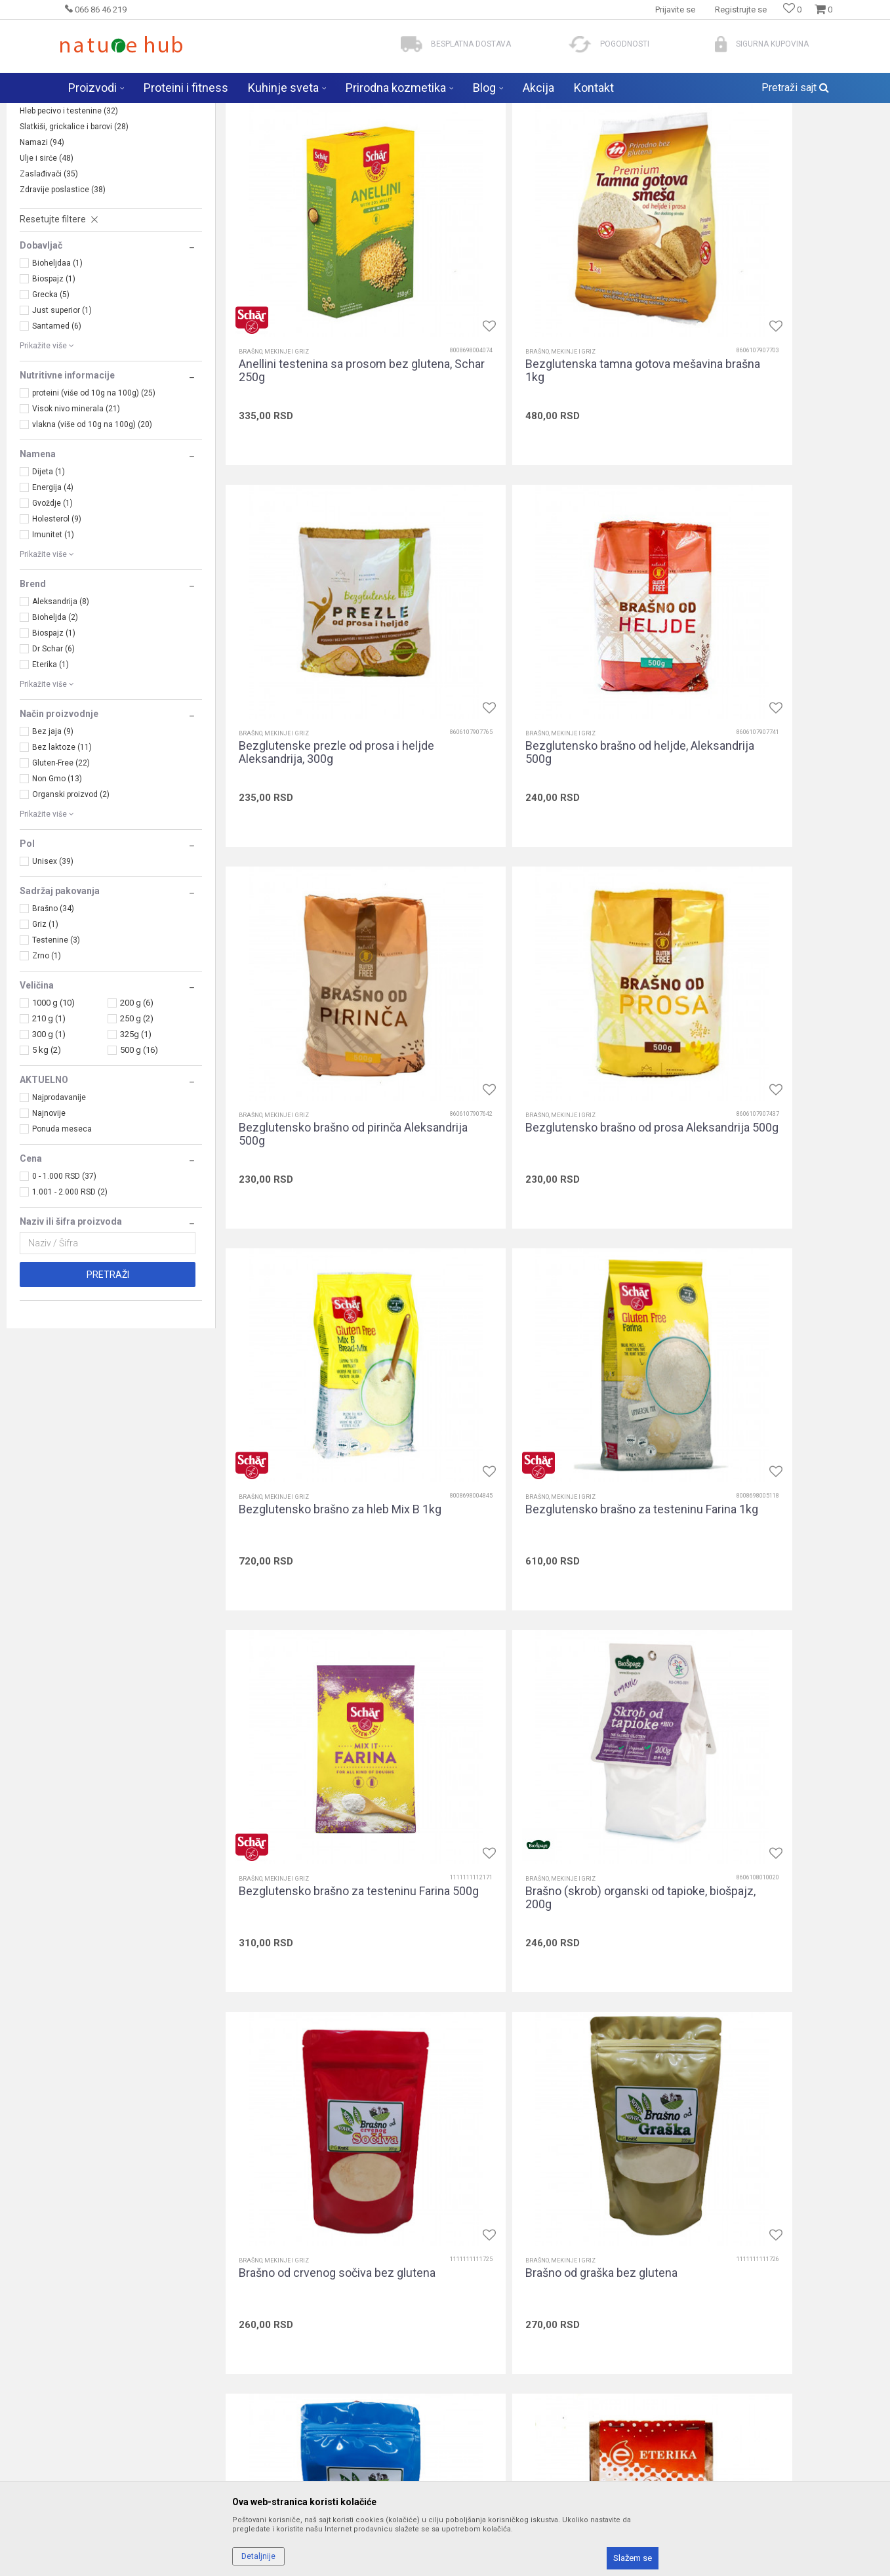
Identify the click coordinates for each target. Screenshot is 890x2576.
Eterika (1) (50, 767)
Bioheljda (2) (55, 720)
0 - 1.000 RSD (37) (64, 1279)
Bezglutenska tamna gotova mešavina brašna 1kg (534, 409)
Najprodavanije (59, 1200)
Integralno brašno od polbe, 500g (768, 2309)
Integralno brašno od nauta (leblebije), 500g (307, 2315)
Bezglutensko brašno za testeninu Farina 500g (773, 1045)
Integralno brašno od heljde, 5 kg (767, 1991)
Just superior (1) (62, 413)
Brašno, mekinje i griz (67, 198)
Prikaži (740, 137)
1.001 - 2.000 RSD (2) (70, 1294)
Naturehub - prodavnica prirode (113, 111)
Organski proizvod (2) (71, 897)
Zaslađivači (49, 276)
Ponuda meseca (62, 1232)
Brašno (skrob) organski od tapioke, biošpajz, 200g (329, 1362)
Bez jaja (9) (52, 834)
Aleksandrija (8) (60, 704)
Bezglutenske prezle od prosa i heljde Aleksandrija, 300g (764, 409)
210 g (49, 1121)
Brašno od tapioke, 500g (523, 1673)
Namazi (42, 245)
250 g (136, 1121)
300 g (49, 1137)
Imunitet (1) (53, 637)
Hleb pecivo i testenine (69, 213)
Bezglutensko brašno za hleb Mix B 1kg (329, 1045)
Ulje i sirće (46, 261)
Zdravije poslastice (63, 292)
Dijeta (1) (48, 574)
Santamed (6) (56, 429)
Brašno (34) (53, 1011)
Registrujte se (741, 9)
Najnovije (49, 1216)
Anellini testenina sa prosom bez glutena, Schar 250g (324, 409)
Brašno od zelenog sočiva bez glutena (761, 1680)
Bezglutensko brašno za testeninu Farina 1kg (550, 1045)
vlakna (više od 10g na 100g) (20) (92, 527)
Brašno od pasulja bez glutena (316, 1673)
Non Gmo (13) (57, 881)
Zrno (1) (46, 1058)
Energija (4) (52, 590)
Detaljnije (258, 2556)
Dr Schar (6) (53, 751)
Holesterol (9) (56, 621)
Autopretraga (495, 137)
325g (136, 1137)
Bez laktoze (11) (62, 850)
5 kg (46, 1153)
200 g (136, 1106)
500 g (139, 1153)
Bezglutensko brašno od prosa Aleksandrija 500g (763, 727)
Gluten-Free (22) (61, 865)
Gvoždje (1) (52, 606)
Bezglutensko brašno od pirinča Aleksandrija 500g (543, 727)
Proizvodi (195, 111)
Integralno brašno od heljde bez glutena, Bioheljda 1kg (543, 1998)
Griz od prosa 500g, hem (302, 1991)
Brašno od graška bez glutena (760, 1355)
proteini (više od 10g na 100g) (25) (93, 496)
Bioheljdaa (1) (57, 366)
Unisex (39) (52, 964)
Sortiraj (551, 137)
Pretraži (108, 1377)
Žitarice (42, 182)
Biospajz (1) (53, 381)
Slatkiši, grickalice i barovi (74, 229)
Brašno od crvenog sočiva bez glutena (539, 1362)
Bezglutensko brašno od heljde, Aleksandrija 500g (320, 727)
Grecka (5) (51, 397)
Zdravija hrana (248, 111)
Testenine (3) (56, 1043)
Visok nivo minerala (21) (76, 511)
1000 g (53, 1106)
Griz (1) (45, 1027)
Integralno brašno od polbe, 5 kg (544, 2309)
